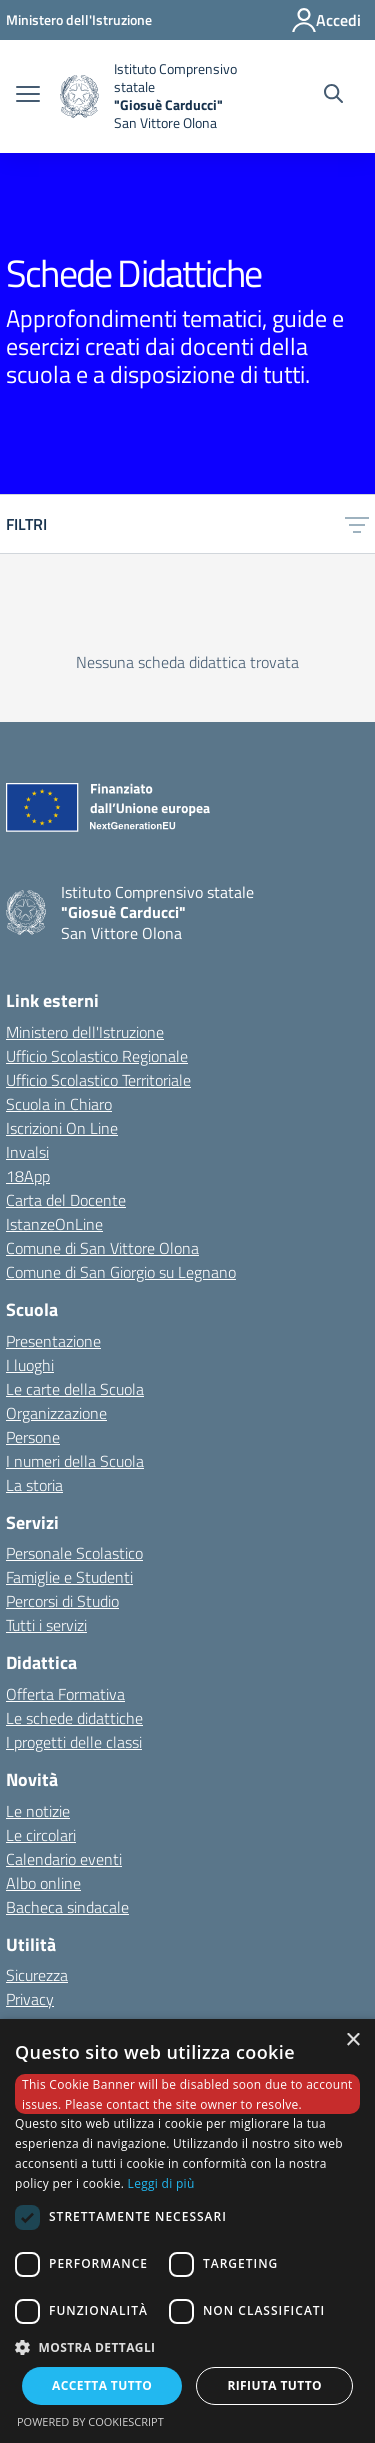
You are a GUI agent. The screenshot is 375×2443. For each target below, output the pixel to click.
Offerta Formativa (65, 1694)
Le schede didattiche (74, 1718)
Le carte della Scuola (75, 1389)
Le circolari (41, 1835)
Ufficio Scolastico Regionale (97, 1056)
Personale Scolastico (74, 1553)
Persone (33, 1437)
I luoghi (30, 1365)
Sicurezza (37, 1975)
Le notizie (38, 1811)
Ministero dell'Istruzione (85, 1032)
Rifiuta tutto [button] (274, 2385)
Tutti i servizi (46, 1625)
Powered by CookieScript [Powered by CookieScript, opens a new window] (90, 2421)
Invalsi (27, 1152)
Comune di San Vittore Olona (102, 1248)
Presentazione (53, 1341)
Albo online (43, 1883)
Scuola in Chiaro (59, 1104)
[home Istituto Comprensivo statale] (167, 96)
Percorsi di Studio (62, 1601)
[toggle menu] (357, 524)
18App (28, 1176)
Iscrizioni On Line (62, 1128)
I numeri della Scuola (75, 1461)
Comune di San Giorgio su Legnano (121, 1272)
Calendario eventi (64, 1859)
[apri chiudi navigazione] (28, 96)
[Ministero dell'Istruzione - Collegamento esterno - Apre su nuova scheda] (79, 19)
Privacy (30, 1999)
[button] (187, 2347)
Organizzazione (56, 1413)
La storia (34, 1485)
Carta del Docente (66, 1200)
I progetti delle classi (74, 1742)
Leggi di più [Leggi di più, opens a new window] (161, 2183)
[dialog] (187, 2231)
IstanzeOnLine (54, 1224)
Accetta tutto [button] (102, 2385)
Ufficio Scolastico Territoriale (98, 1080)
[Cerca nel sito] (333, 96)
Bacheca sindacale (67, 1907)
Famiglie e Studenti (69, 1577)
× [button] (352, 2040)
